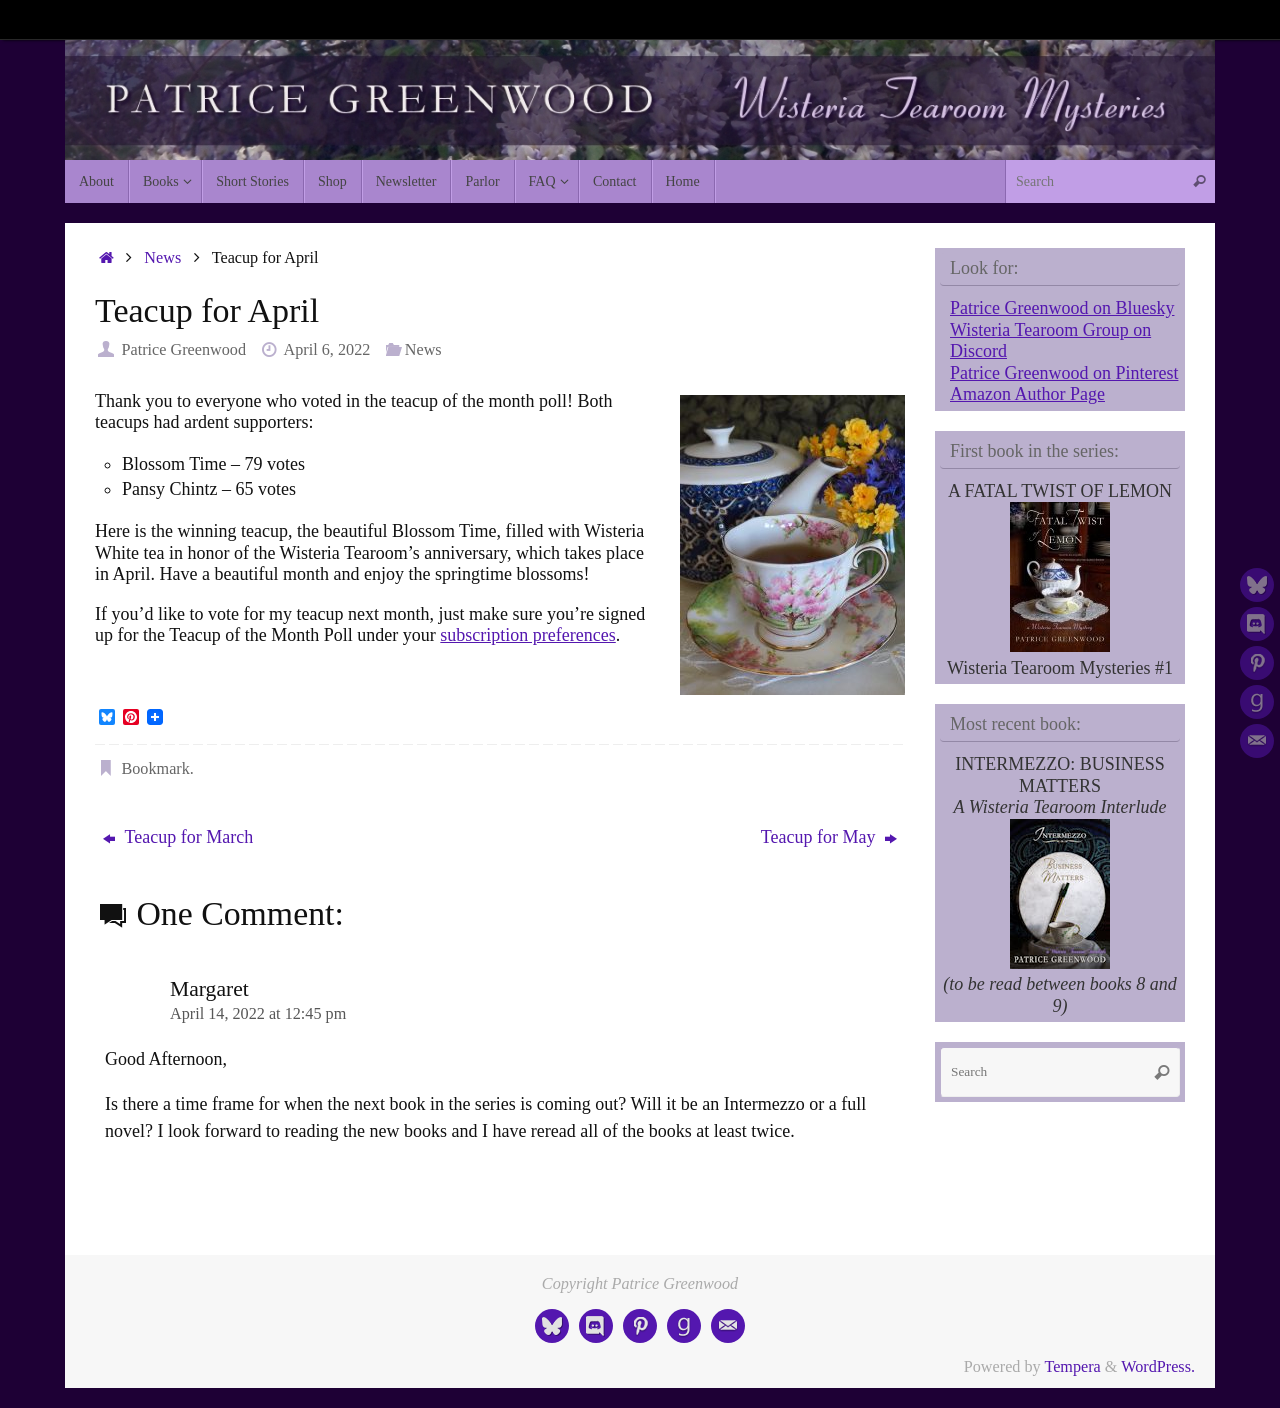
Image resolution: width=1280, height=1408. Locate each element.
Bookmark (155, 769)
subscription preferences (527, 635)
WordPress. (1158, 1367)
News (162, 258)
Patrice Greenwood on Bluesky (1062, 308)
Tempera (1072, 1367)
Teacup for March (178, 837)
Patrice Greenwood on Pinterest (1064, 373)
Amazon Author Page (1027, 394)
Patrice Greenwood (183, 350)
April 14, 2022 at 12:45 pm (258, 1014)
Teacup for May (829, 837)
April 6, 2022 (327, 350)
